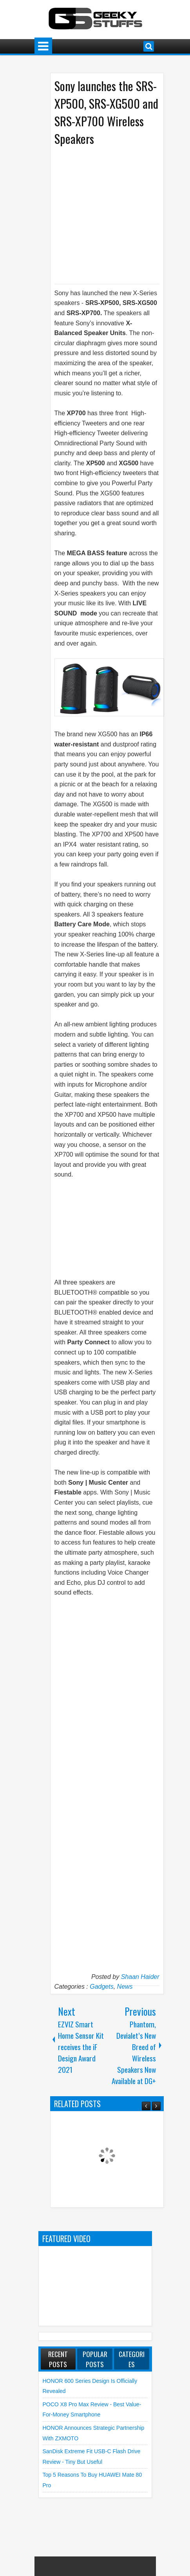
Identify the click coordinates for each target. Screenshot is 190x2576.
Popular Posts (95, 2359)
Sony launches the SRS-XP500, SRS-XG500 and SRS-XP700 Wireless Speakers (106, 112)
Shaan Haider (140, 1976)
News (125, 1986)
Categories (132, 2359)
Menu (43, 46)
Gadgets (101, 1986)
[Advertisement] (120, 214)
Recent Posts (58, 2359)
